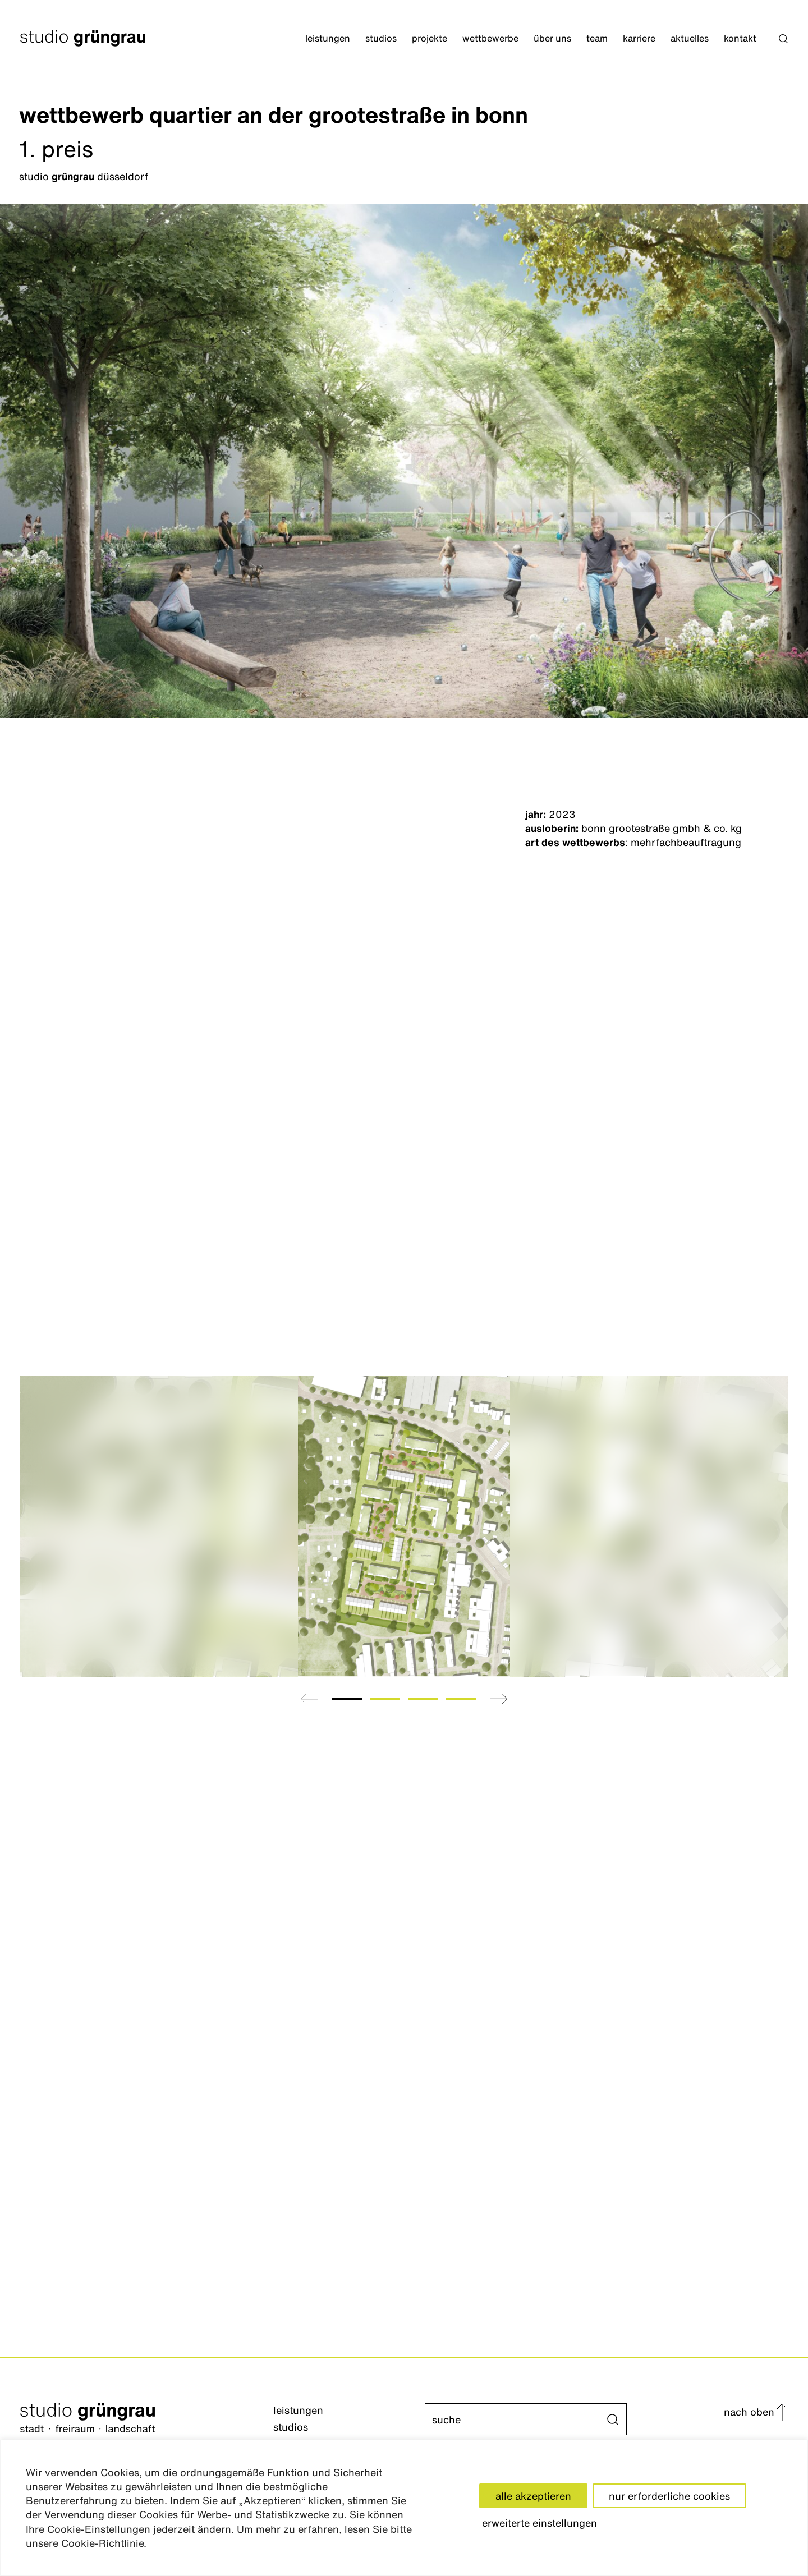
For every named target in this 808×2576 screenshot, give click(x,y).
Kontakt (740, 38)
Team (597, 38)
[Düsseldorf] (403, 176)
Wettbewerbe (490, 38)
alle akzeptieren (533, 2495)
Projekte (429, 38)
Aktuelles (690, 38)
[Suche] (516, 2419)
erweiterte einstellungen (539, 2522)
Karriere (639, 38)
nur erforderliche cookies (669, 2495)
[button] (783, 38)
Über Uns (552, 38)
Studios (381, 38)
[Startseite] (87, 38)
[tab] (347, 1699)
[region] (404, 2508)
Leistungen (327, 38)
